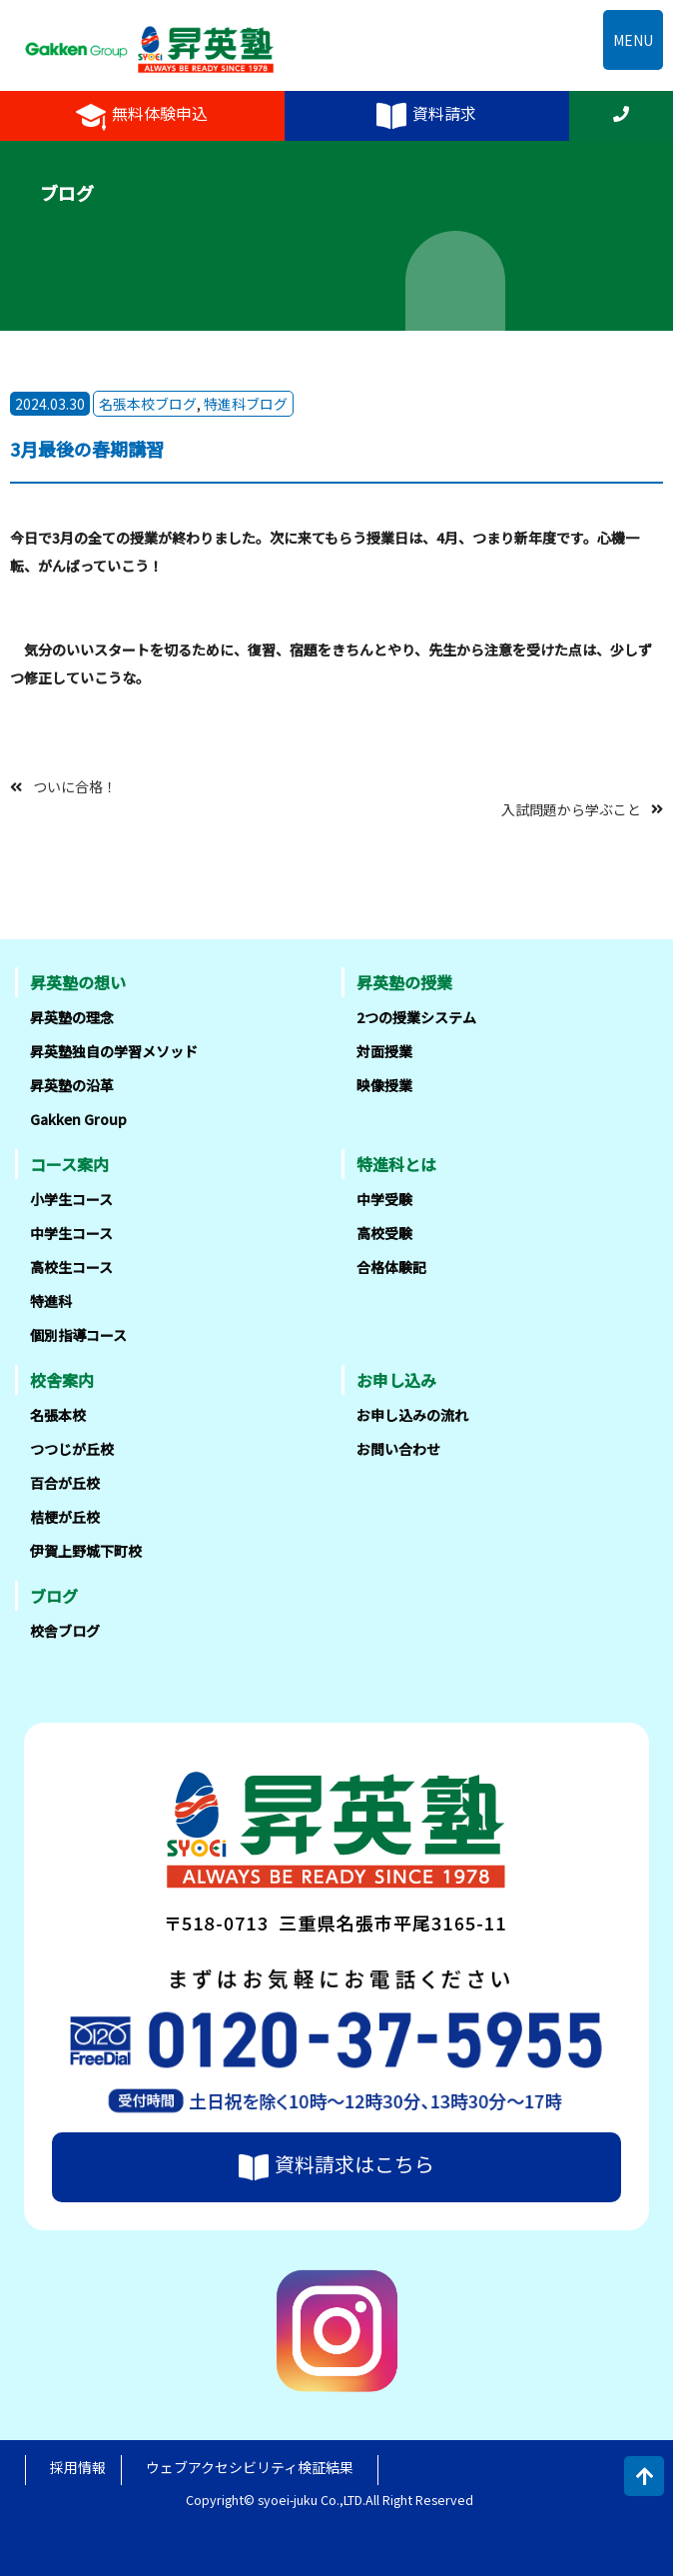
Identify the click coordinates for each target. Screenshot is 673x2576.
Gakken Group (78, 1119)
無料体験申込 (142, 116)
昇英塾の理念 (72, 1017)
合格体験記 (391, 1267)
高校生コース (71, 1267)
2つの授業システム (416, 1017)
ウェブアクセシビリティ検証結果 (249, 2467)
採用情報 (78, 2467)
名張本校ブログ (148, 404)
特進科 (51, 1301)
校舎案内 (62, 1380)
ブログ (54, 1596)
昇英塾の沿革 (72, 1085)
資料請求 (426, 116)
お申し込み (396, 1380)
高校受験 (384, 1233)
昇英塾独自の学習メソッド (114, 1051)
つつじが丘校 (72, 1449)
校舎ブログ (65, 1631)
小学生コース (71, 1199)
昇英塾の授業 (404, 982)
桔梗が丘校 (65, 1517)
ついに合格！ (75, 786)
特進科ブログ (246, 404)
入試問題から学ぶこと (571, 808)
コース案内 (69, 1164)
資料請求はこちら (336, 2166)
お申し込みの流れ (412, 1415)
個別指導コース (78, 1335)
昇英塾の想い (78, 982)
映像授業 (384, 1085)
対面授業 (384, 1051)
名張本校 (58, 1415)
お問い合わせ (398, 1449)
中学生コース (71, 1233)
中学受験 (384, 1199)
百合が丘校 (65, 1483)
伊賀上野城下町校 (86, 1551)
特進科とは (396, 1164)
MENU (633, 40)
